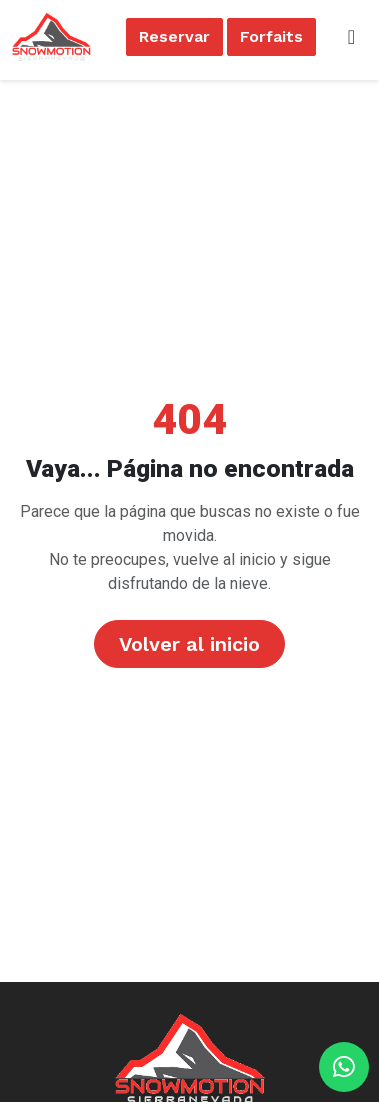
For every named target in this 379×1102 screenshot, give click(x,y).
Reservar (174, 36)
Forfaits (271, 36)
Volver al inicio (189, 644)
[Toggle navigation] (351, 37)
